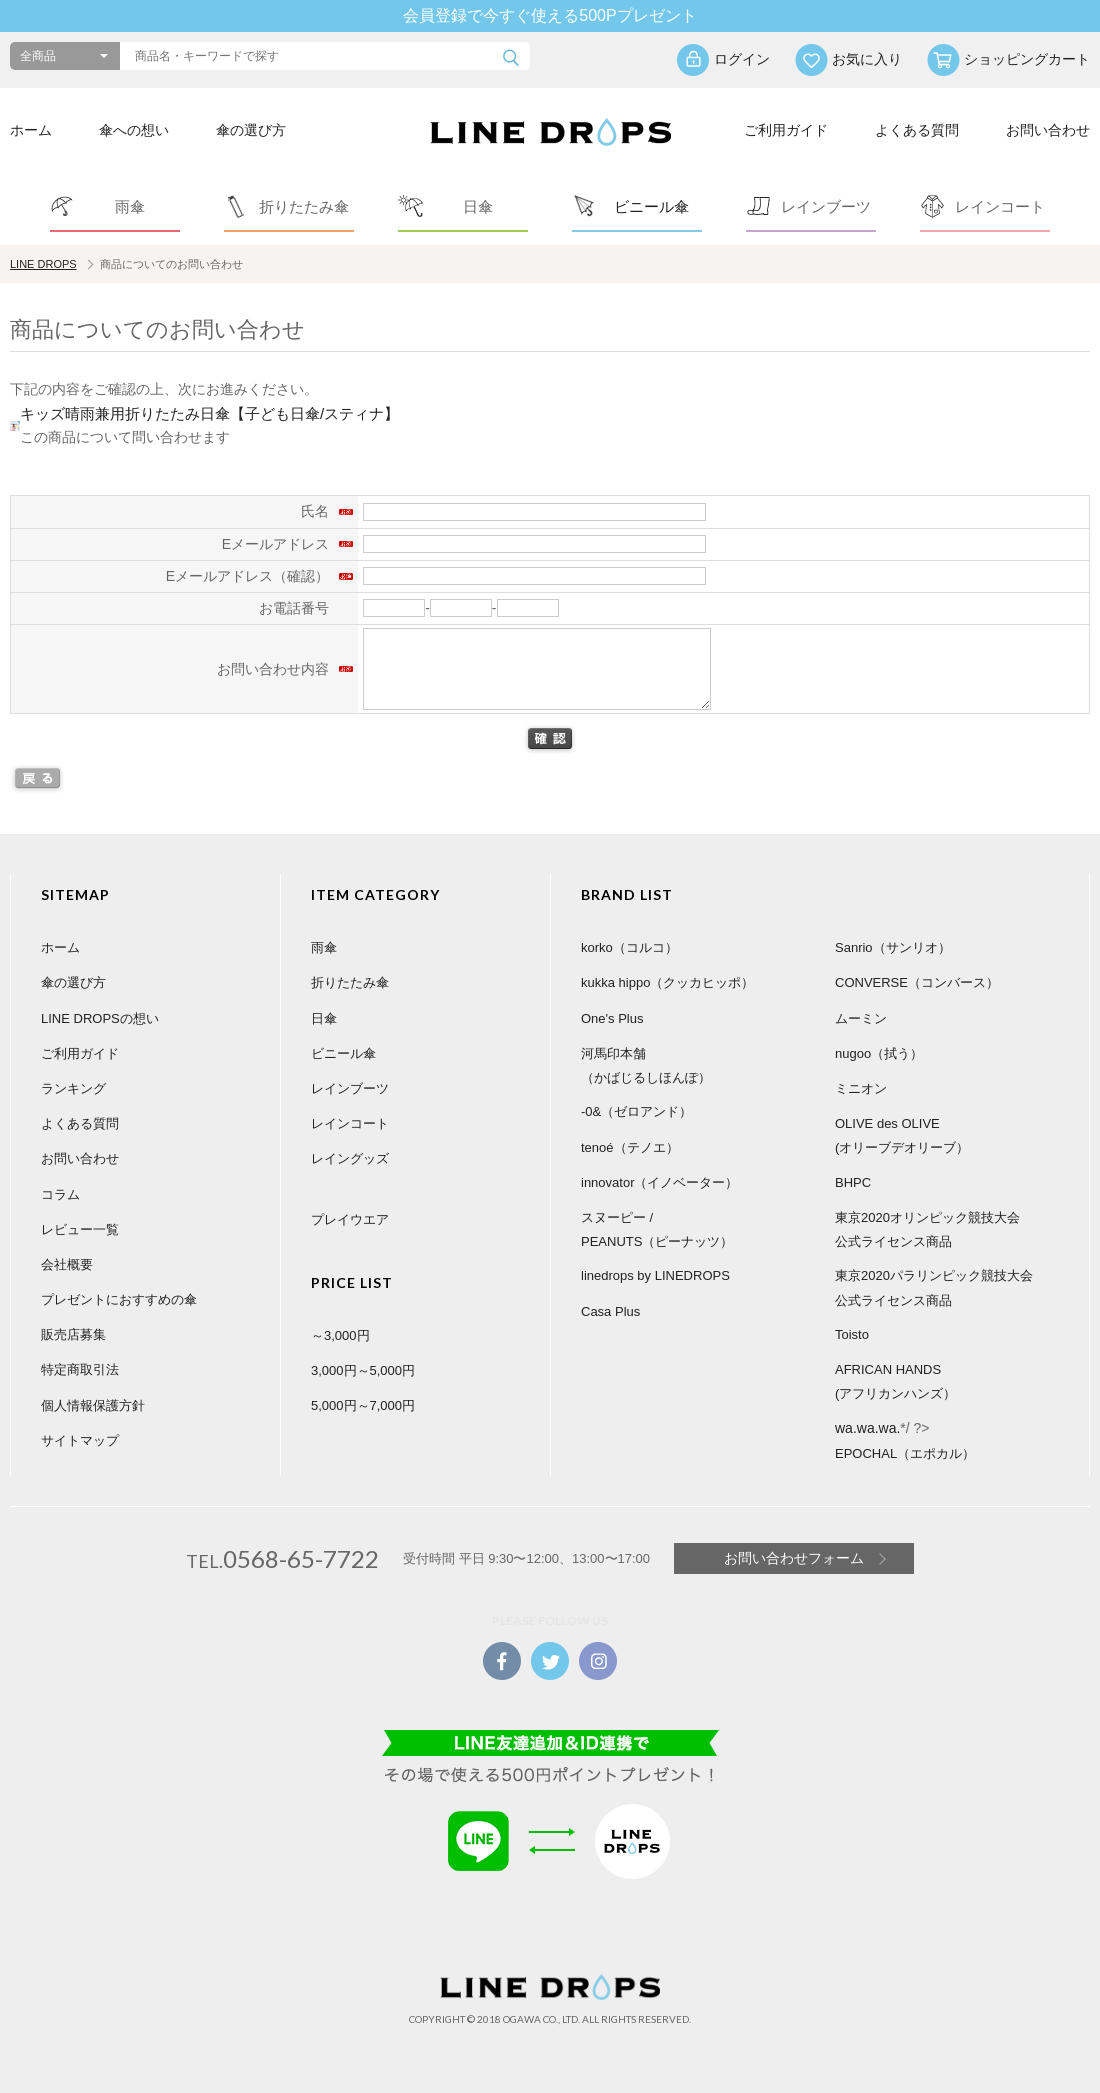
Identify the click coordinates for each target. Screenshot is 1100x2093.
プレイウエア (350, 1219)
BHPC (853, 1182)
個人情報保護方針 (93, 1405)
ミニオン (861, 1088)
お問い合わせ (1048, 130)
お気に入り (867, 59)
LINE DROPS (43, 264)
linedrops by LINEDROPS (655, 1275)
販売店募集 (73, 1334)
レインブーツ (350, 1088)
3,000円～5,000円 (363, 1370)
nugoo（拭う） (879, 1053)
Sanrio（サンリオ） (893, 947)
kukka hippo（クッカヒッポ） (667, 982)
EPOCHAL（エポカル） (905, 1453)
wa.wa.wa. (867, 1428)
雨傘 (324, 947)
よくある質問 (917, 130)
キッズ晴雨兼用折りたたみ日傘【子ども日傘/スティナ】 (209, 413)
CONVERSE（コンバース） (917, 982)
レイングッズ (350, 1158)
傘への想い (134, 130)
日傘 (324, 1018)
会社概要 (67, 1264)
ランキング (73, 1088)
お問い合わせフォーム (794, 1558)
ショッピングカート (1027, 59)
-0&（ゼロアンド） (636, 1111)
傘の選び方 (251, 130)
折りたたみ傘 (350, 982)
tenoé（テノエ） (630, 1147)
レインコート (350, 1123)
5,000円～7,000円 (363, 1405)
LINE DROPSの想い (100, 1018)
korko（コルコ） (629, 947)
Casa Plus (610, 1311)
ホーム (31, 130)
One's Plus (612, 1018)
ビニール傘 (343, 1053)
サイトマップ (80, 1440)
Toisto (852, 1334)
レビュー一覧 (80, 1229)
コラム (60, 1194)
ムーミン (861, 1018)
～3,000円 (340, 1335)
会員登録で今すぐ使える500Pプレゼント (549, 15)
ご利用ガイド (786, 130)
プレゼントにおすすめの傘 (119, 1299)
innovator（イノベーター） (659, 1182)
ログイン (742, 59)
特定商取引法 (80, 1369)
